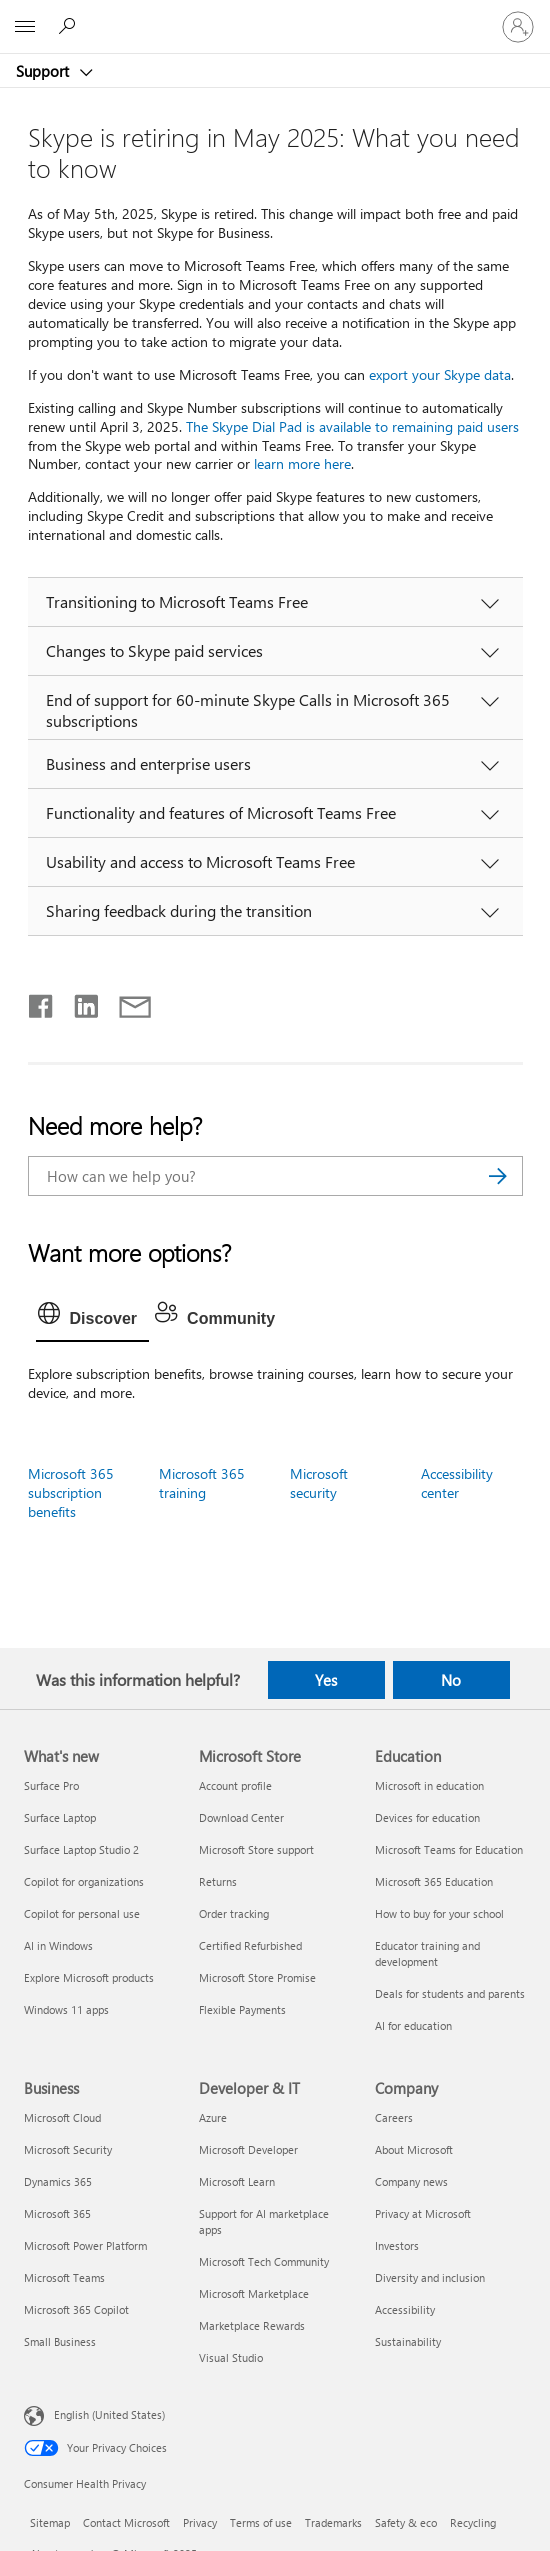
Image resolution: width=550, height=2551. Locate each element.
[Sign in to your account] (518, 27)
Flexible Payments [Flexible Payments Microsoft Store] (242, 2009)
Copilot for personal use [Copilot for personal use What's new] (82, 1913)
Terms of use (261, 2522)
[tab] (93, 1319)
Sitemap (50, 2522)
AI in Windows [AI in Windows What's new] (58, 1945)
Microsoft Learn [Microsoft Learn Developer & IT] (237, 2181)
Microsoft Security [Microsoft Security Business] (68, 2149)
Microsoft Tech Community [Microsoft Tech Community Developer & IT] (264, 2261)
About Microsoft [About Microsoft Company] (414, 2149)
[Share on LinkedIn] (78, 1002)
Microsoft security (319, 1483)
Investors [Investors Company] (397, 2245)
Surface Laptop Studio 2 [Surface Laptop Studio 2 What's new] (81, 1849)
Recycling (473, 2522)
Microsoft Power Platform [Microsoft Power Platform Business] (85, 2245)
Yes (326, 1680)
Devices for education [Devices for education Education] (427, 1817)
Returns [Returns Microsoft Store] (218, 1881)
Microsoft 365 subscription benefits (71, 1492)
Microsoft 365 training (202, 1483)
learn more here (302, 463)
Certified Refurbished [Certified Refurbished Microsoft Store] (250, 1945)
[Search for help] (70, 26)
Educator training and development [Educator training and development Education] (427, 1953)
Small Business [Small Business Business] (60, 2341)
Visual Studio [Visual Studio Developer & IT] (231, 2357)
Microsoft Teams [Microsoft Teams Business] (64, 2277)
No (451, 1680)
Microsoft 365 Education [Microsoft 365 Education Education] (434, 1881)
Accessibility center (457, 1483)
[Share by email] (126, 1002)
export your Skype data (440, 374)
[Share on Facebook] (42, 1002)
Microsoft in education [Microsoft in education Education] (429, 1785)
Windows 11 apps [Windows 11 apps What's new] (66, 2009)
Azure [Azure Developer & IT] (213, 2117)
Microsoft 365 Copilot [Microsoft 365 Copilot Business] (76, 2309)
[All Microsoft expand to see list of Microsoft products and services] (25, 27)
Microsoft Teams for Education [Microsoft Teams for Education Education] (449, 1849)
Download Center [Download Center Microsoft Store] (241, 1817)
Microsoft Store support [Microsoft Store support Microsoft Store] (256, 1849)
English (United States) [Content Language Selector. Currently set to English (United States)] (109, 2413)
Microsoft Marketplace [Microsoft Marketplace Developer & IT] (254, 2293)
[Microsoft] (274, 15)
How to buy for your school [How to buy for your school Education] (439, 1913)
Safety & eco (406, 2522)
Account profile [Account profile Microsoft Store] (235, 1785)
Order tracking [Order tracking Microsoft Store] (234, 1913)
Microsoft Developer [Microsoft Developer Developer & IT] (248, 2149)
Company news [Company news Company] (411, 2181)
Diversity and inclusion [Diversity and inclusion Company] (430, 2277)
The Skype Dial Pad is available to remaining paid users (352, 426)
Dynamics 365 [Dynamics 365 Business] (58, 2181)
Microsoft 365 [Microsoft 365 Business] (57, 2213)
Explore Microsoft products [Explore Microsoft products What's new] (89, 1977)
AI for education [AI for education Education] (413, 2025)
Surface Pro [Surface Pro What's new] (51, 1785)
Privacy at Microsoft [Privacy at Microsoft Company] (423, 2213)
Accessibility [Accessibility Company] (405, 2309)
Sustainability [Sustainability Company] (408, 2341)
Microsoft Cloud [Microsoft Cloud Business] (62, 2117)
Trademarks (333, 2522)
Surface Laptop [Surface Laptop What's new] (60, 1817)
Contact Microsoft (126, 2522)
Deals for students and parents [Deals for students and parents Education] (450, 1993)
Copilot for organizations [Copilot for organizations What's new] (84, 1881)
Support (44, 71)
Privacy (200, 2522)
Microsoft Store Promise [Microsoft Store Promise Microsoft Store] (257, 1977)
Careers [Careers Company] (394, 2117)
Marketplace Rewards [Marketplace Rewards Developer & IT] (252, 2325)
